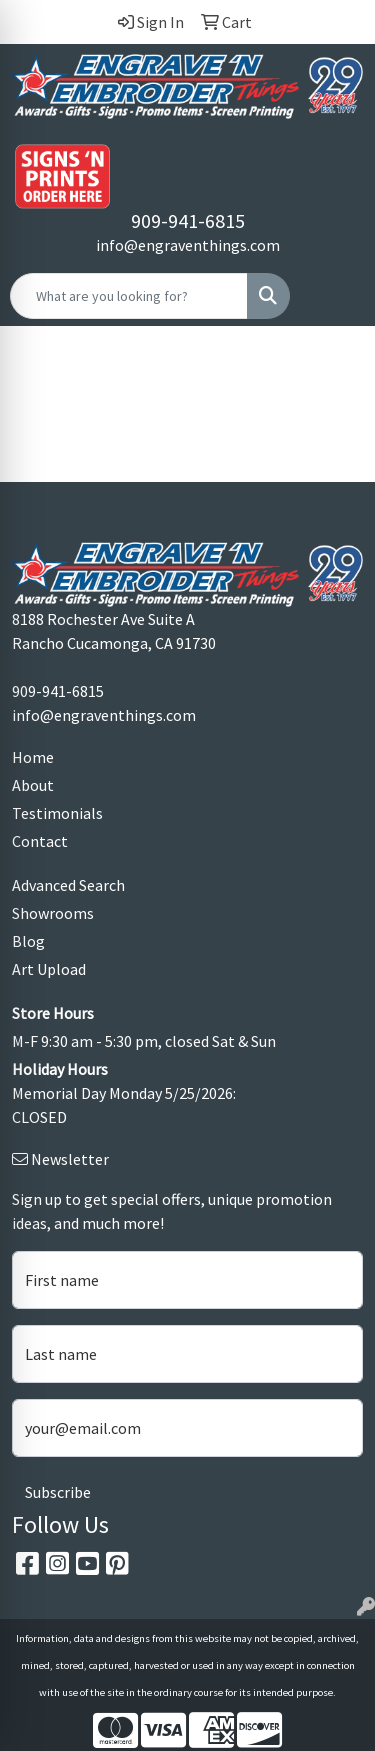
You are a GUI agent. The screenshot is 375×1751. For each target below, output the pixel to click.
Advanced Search (68, 885)
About (33, 785)
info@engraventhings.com (188, 245)
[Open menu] (335, 296)
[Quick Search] (129, 296)
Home (33, 757)
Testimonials (57, 813)
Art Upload (49, 969)
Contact (40, 841)
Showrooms (53, 913)
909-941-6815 (188, 220)
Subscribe (58, 1492)
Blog (28, 941)
